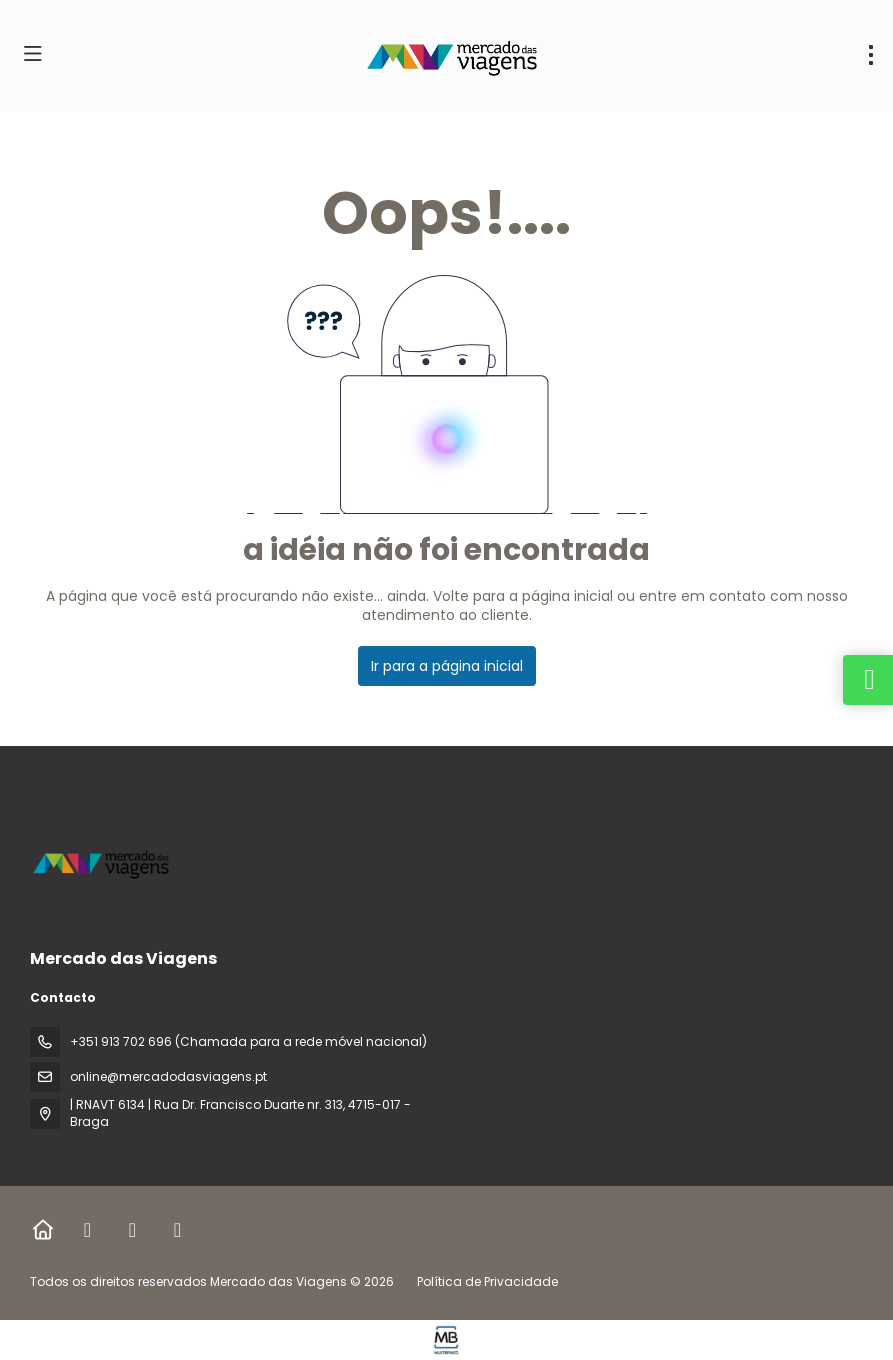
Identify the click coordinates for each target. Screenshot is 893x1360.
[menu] (871, 55)
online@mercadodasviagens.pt (168, 1076)
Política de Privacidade (487, 1281)
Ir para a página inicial (447, 666)
